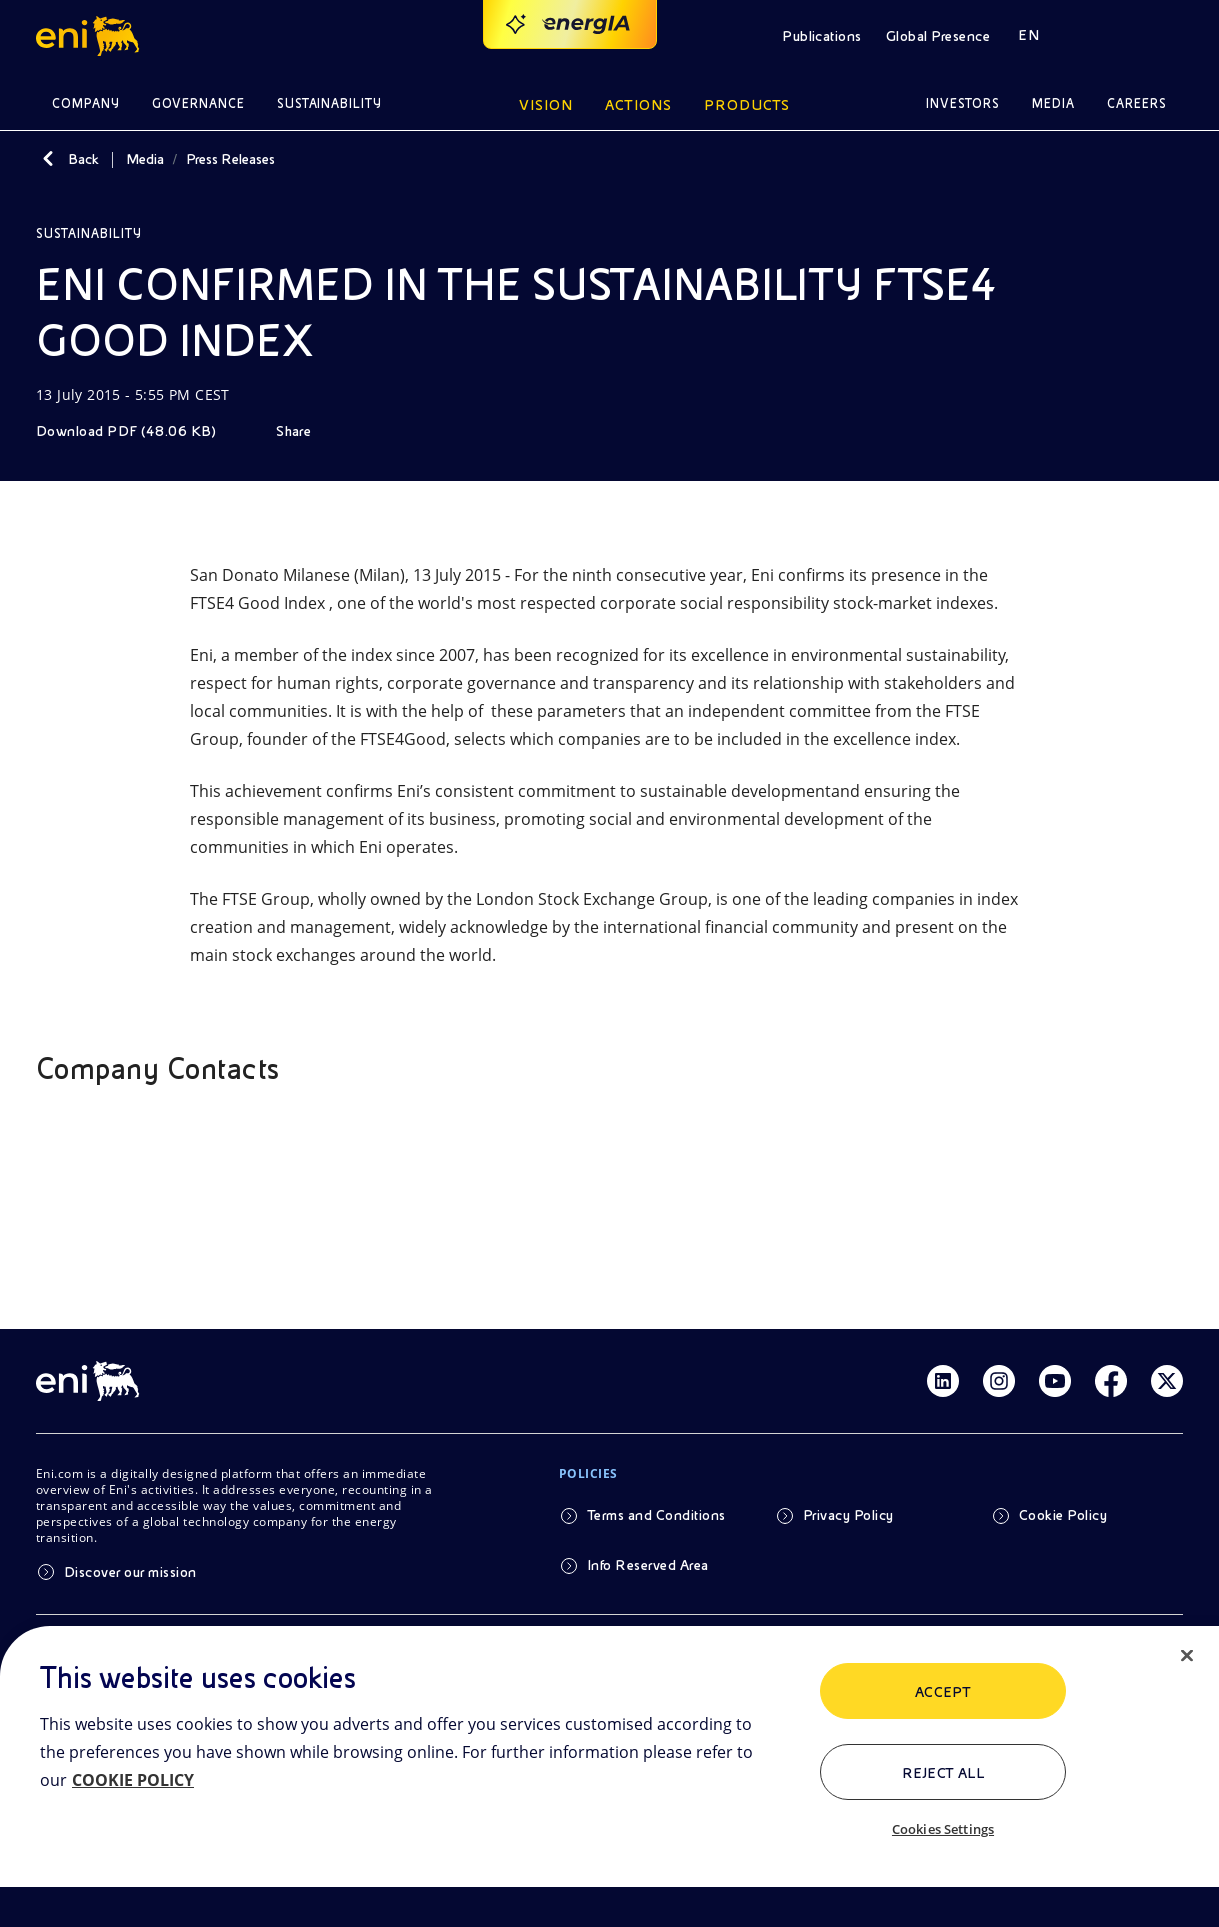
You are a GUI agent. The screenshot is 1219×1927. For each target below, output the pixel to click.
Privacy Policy (848, 1515)
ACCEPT (943, 1692)
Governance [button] (198, 103)
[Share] (307, 431)
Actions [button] (638, 105)
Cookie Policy (1063, 1515)
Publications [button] (822, 36)
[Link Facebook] (1111, 1381)
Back (83, 159)
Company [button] (86, 103)
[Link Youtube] (1055, 1381)
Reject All (943, 1773)
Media (145, 159)
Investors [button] (963, 103)
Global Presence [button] (938, 36)
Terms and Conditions (656, 1515)
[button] (90, 36)
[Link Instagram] (999, 1381)
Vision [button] (546, 105)
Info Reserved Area (648, 1565)
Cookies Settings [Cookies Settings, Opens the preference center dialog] (943, 1829)
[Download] (140, 431)
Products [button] (747, 105)
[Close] (1187, 1656)
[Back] (48, 159)
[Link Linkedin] (943, 1381)
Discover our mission (130, 1572)
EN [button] (1028, 35)
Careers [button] (1137, 103)
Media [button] (1053, 103)
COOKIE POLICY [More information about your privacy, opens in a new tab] (133, 1780)
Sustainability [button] (330, 103)
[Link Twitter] (1167, 1381)
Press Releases (230, 159)
